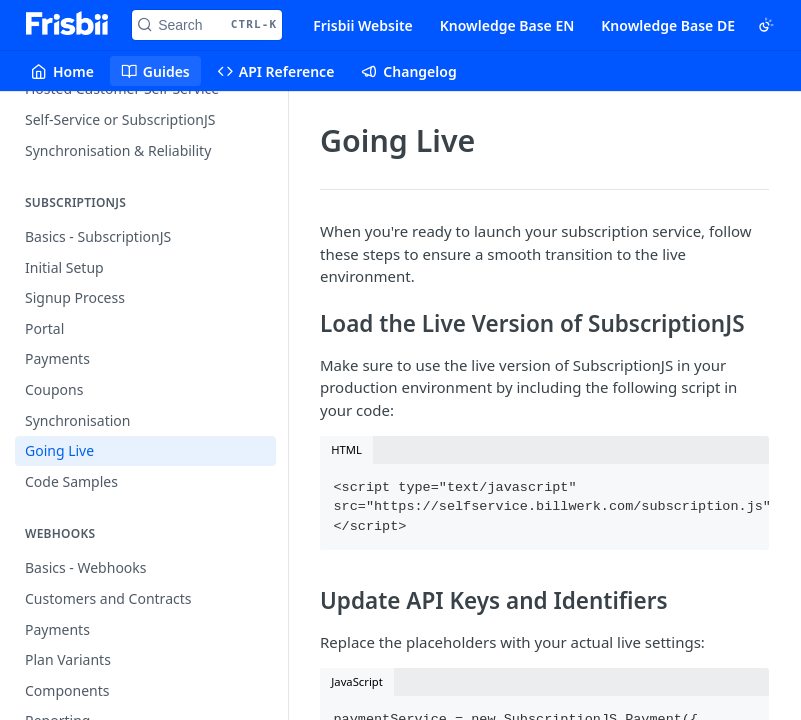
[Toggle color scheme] (766, 25)
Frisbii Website (363, 25)
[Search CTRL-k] (207, 25)
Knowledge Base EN (507, 25)
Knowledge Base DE (668, 25)
